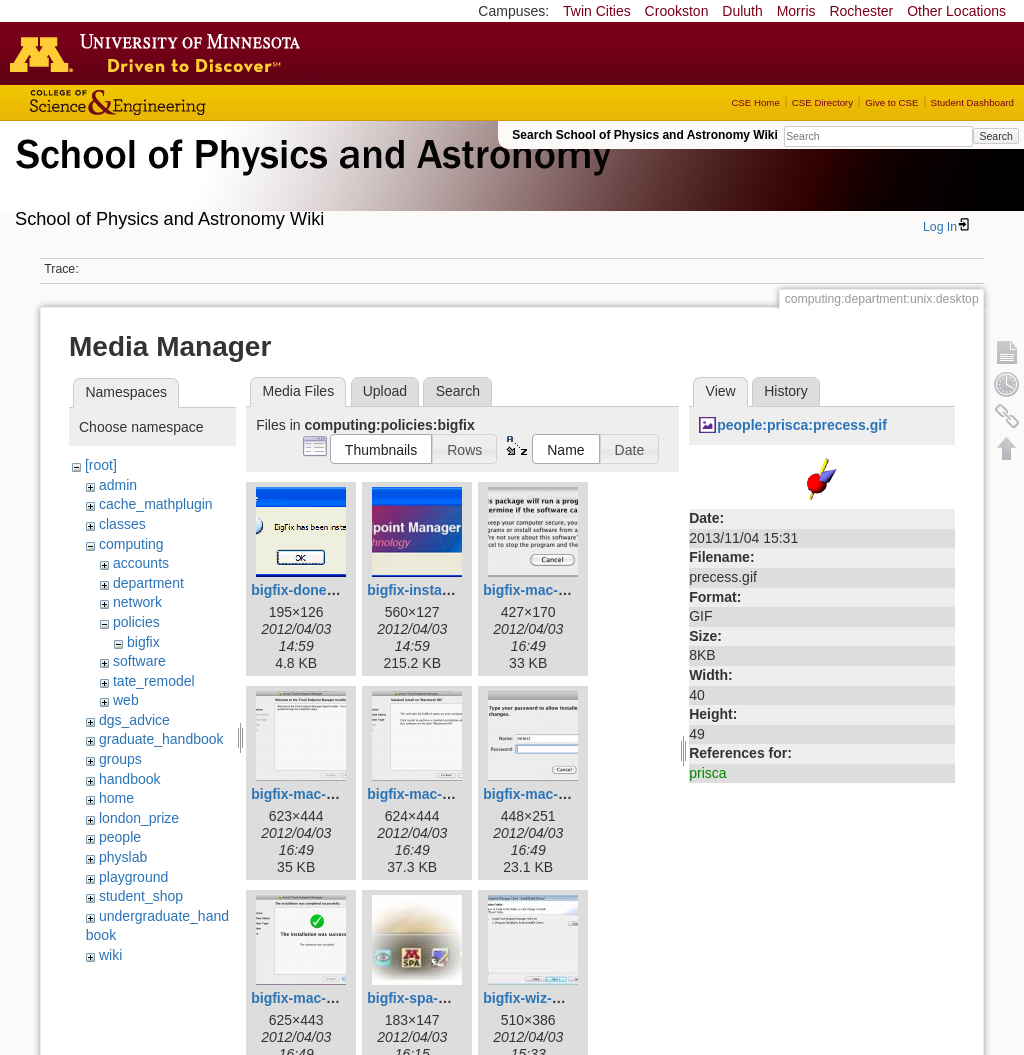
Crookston (677, 11)
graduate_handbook (161, 739)
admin (118, 485)
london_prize (139, 818)
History (786, 391)
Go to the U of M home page (160, 53)
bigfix (143, 642)
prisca (707, 773)
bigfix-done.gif (299, 590)
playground (133, 877)
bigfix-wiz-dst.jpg (540, 998)
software (139, 661)
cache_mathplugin (156, 504)
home (116, 798)
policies (136, 622)
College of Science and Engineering (180, 102)
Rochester (861, 11)
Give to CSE (891, 102)
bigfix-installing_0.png (441, 590)
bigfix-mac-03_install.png (451, 794)
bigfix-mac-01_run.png (558, 590)
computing (131, 544)
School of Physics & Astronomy (310, 178)
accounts (141, 563)
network (137, 602)
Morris (796, 11)
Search (995, 136)
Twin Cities (597, 11)
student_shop (141, 896)
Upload (385, 391)
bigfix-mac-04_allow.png (564, 794)
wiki (110, 955)
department (148, 583)
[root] (101, 465)
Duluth (742, 11)
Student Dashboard (972, 102)
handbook (130, 779)
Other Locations (956, 11)
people (120, 837)
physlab (123, 857)
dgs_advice (134, 720)
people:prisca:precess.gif (802, 425)
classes (122, 524)
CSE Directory (822, 102)
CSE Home (755, 102)
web (126, 700)
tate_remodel (154, 681)
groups (120, 759)
